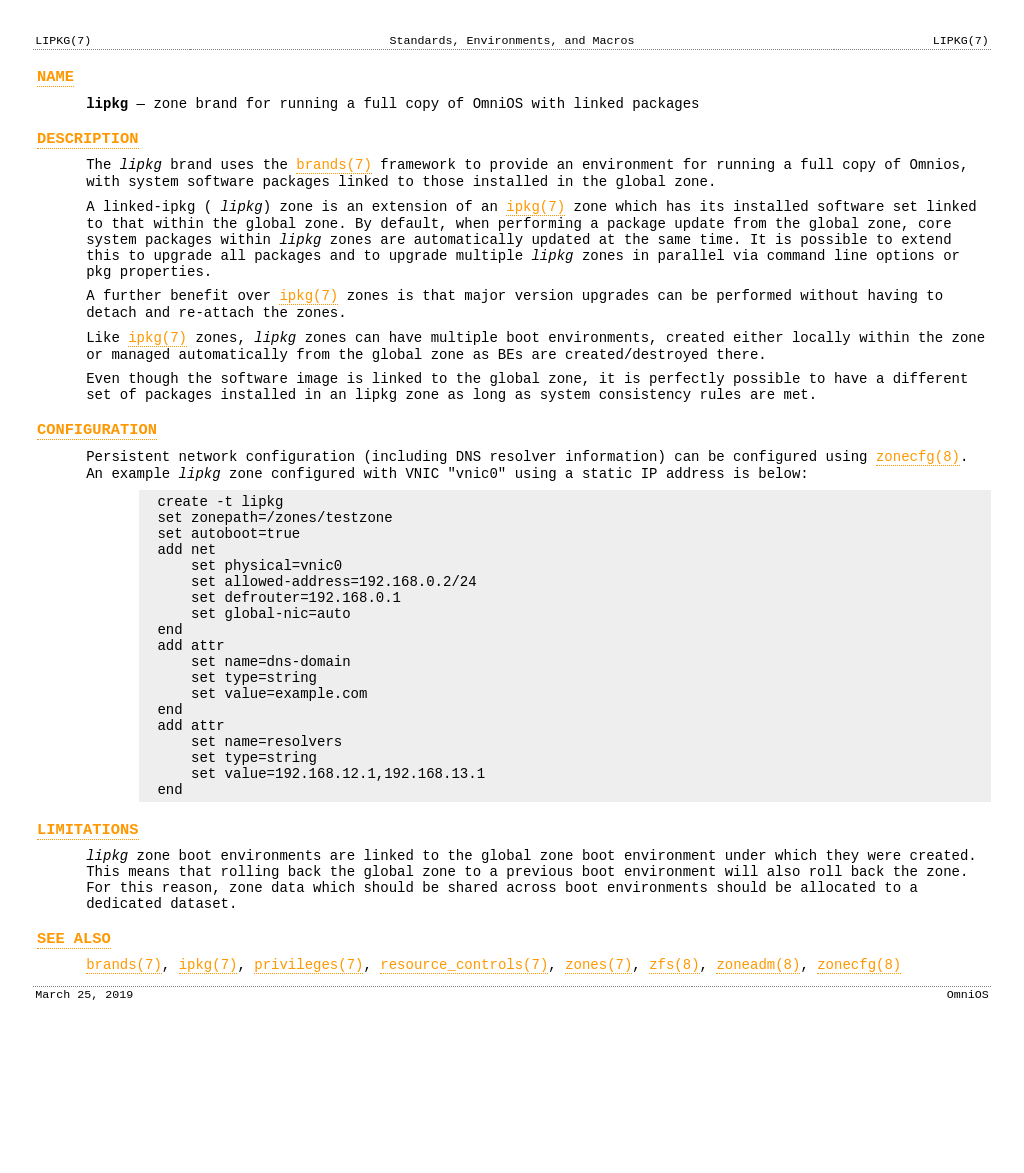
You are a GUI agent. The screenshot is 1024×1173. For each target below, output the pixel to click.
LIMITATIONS (88, 946)
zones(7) (598, 1099)
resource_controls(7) (464, 1099)
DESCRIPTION (88, 147)
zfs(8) (674, 1099)
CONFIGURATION (97, 480)
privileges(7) (308, 1099)
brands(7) (334, 176)
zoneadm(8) (758, 1099)
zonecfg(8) (918, 510)
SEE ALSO (74, 1070)
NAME (55, 79)
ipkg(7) (535, 224)
